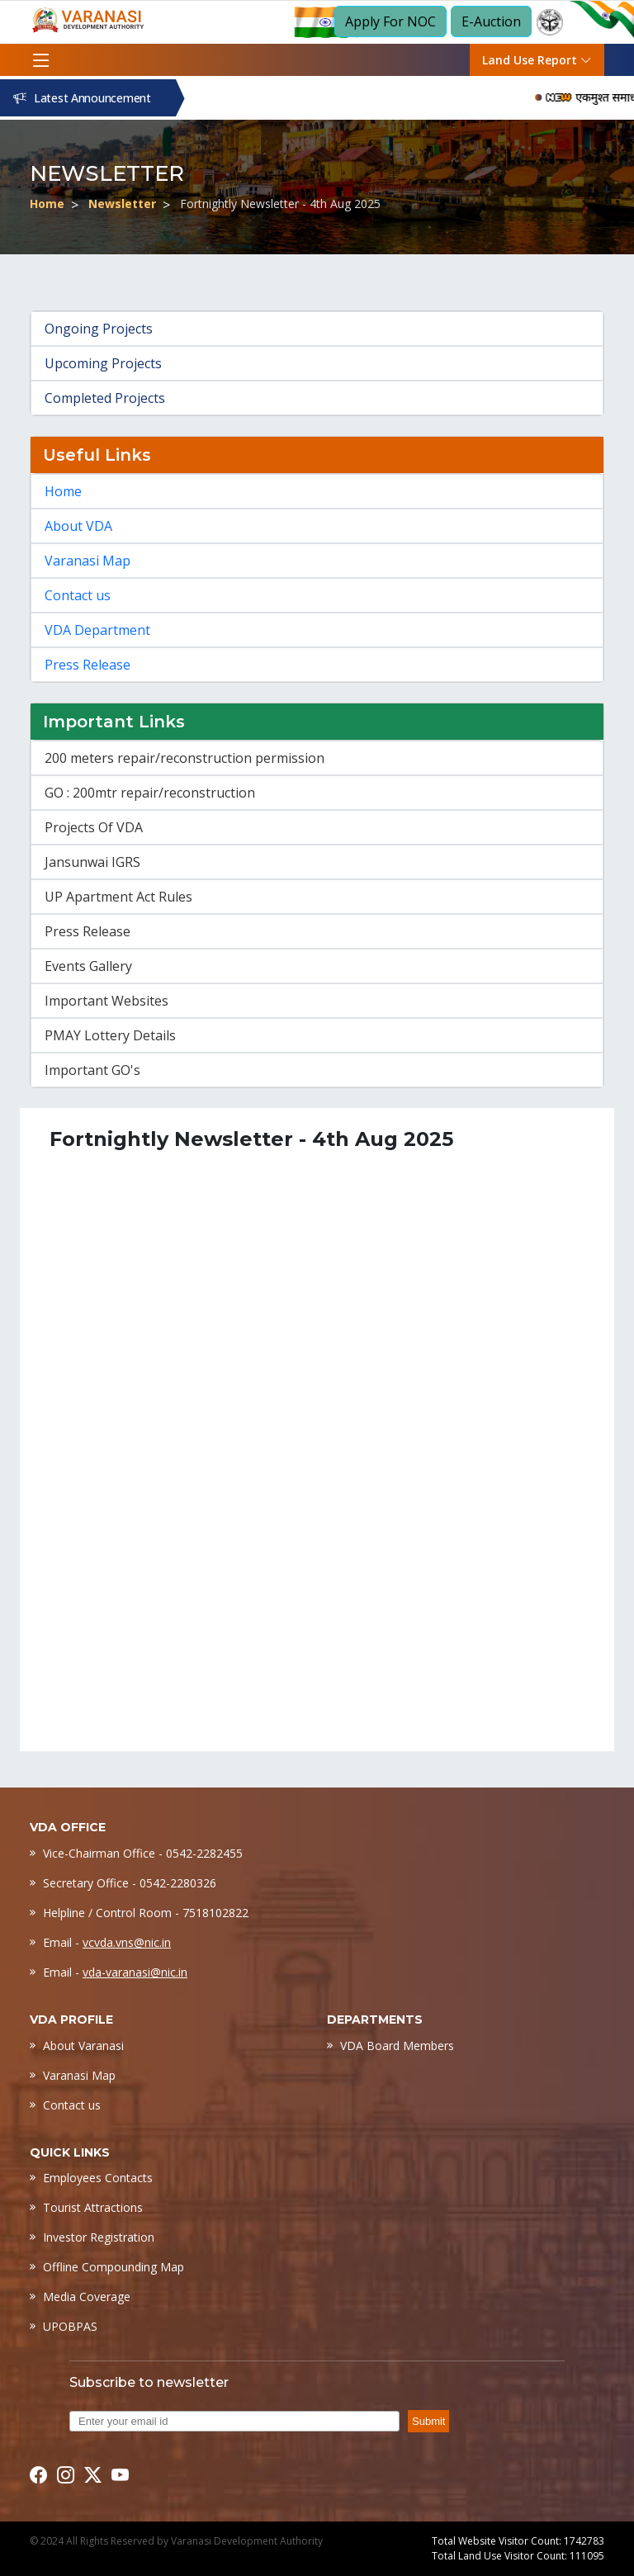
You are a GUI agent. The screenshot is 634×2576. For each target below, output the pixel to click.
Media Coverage (86, 2296)
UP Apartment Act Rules (118, 897)
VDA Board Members (397, 2045)
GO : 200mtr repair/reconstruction (150, 793)
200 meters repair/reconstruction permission (184, 758)
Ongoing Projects (99, 329)
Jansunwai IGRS (92, 862)
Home (47, 203)
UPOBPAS (70, 2326)
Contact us (78, 595)
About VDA (78, 526)
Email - (107, 1942)
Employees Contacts (98, 2177)
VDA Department (97, 630)
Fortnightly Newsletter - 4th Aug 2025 (280, 203)
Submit (428, 2421)
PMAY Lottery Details (110, 1035)
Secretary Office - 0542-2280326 (129, 1883)
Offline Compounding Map (113, 2267)
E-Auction (491, 21)
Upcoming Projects (103, 363)
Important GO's (92, 1070)
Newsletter (122, 203)
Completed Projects (105, 398)
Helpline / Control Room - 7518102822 (145, 1912)
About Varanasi (83, 2045)
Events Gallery (88, 966)
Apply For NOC (390, 21)
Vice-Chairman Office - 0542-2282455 (143, 1853)
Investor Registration (98, 2237)
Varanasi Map (87, 561)
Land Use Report (537, 60)
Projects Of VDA (94, 827)
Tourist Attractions (93, 2207)
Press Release (87, 665)
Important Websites (106, 1001)
